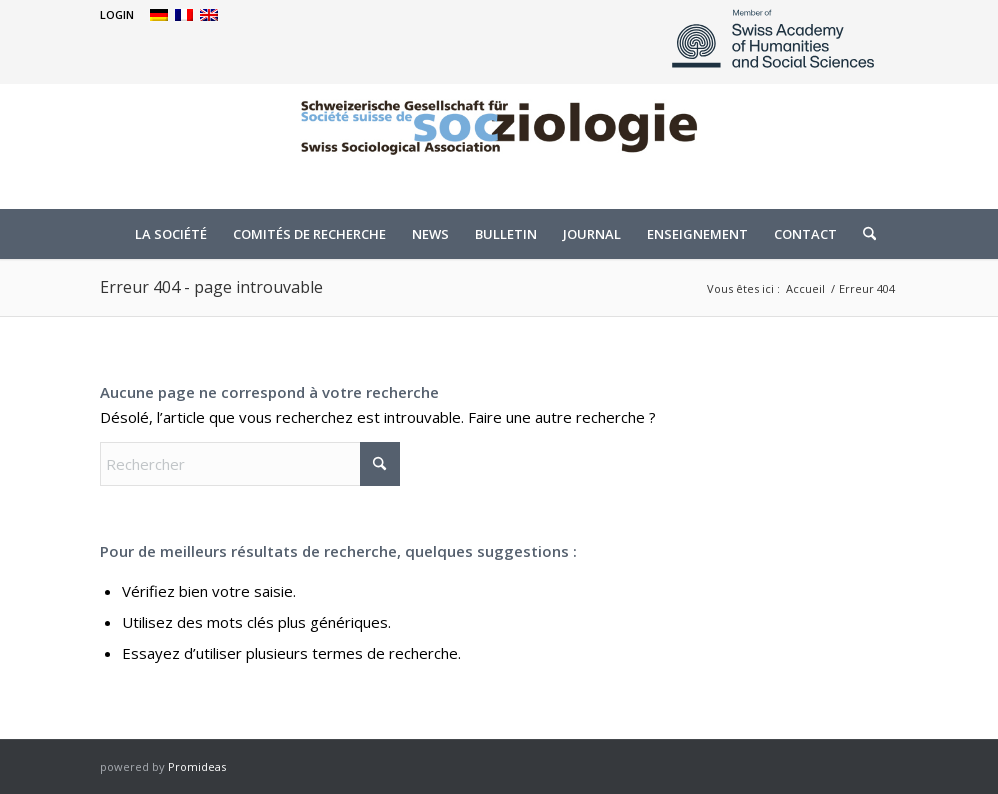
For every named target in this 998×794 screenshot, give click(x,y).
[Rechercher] (863, 234)
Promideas (197, 766)
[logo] (498, 144)
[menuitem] (117, 15)
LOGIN (117, 14)
